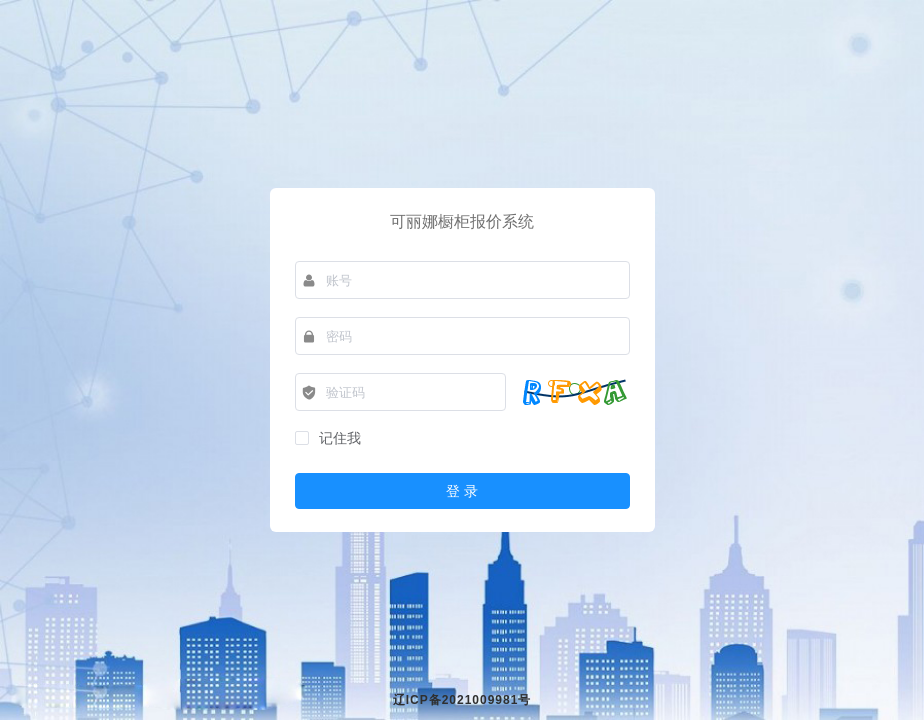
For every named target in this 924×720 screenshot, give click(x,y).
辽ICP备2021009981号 (462, 700)
